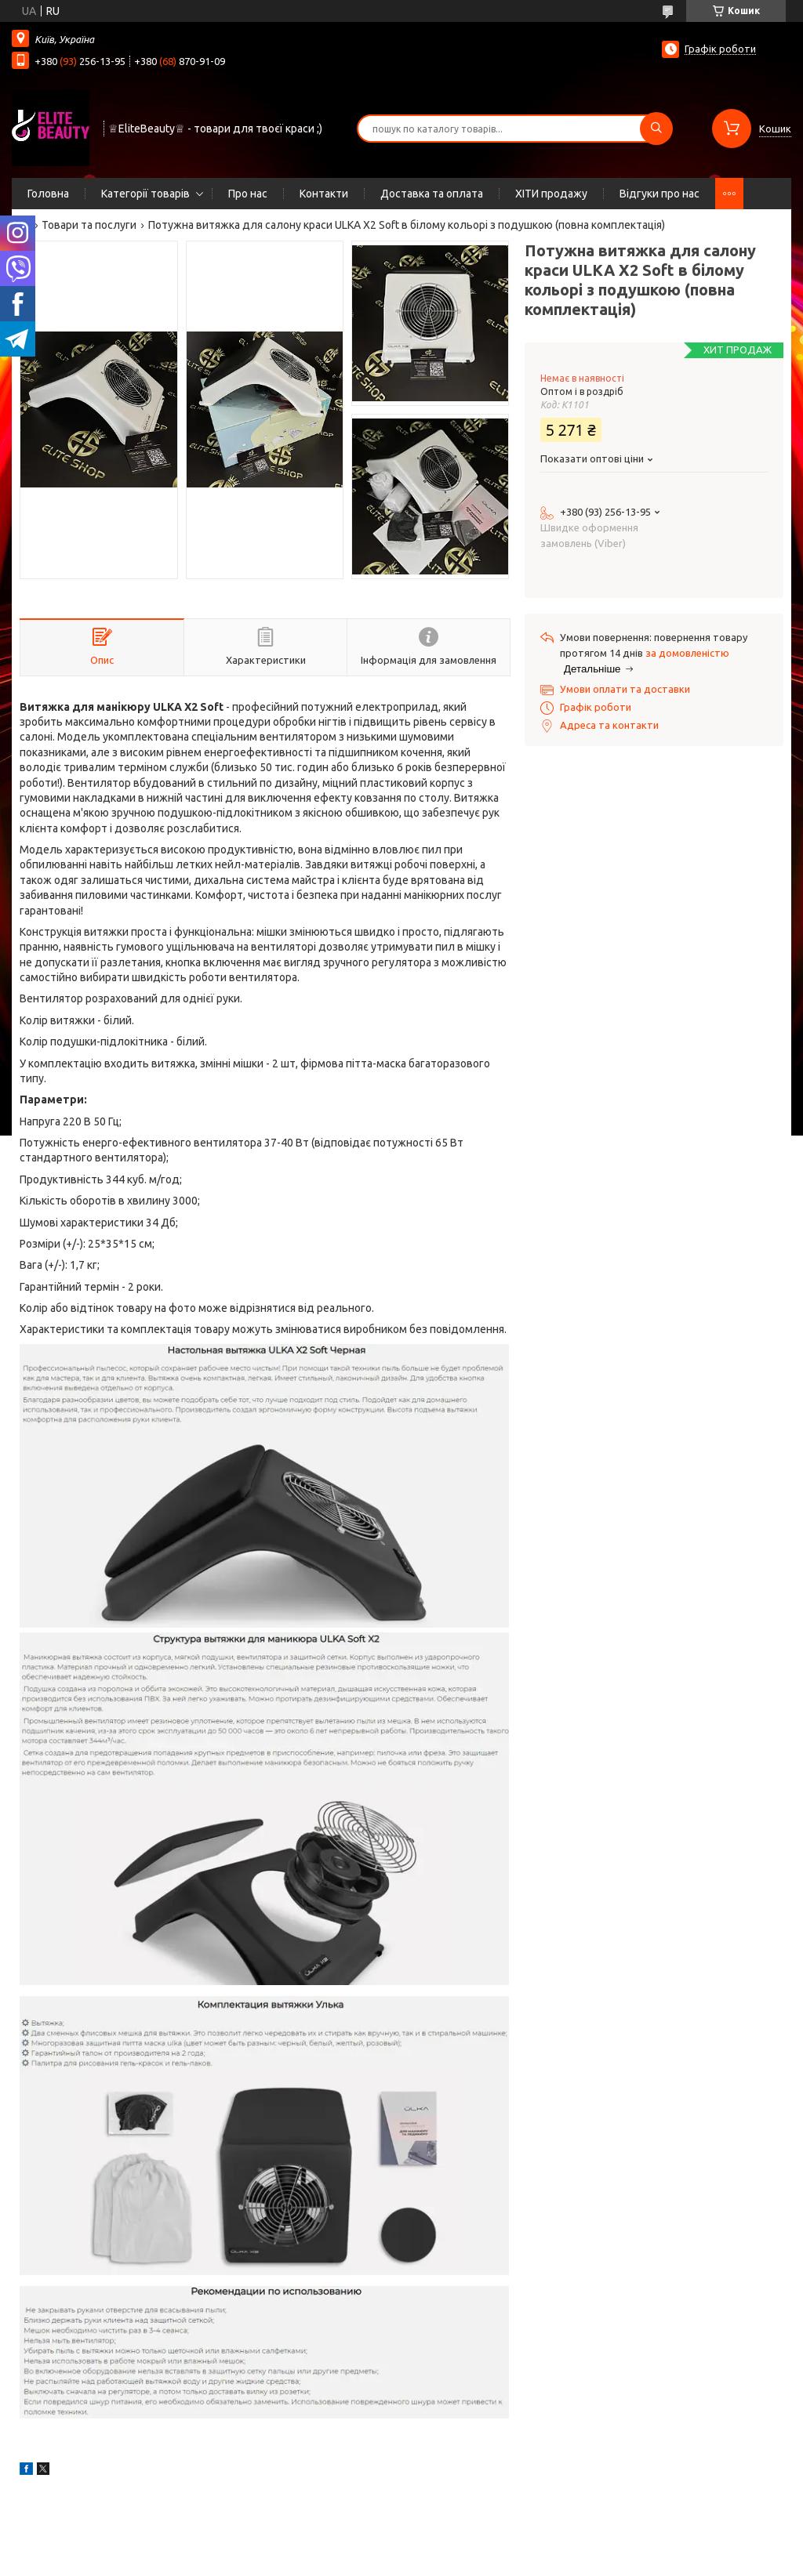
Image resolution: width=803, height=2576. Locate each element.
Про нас (247, 193)
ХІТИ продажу (551, 193)
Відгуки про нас (659, 193)
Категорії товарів (145, 193)
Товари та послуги (89, 225)
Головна (48, 193)
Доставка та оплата (431, 193)
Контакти (324, 193)
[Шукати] (656, 128)
